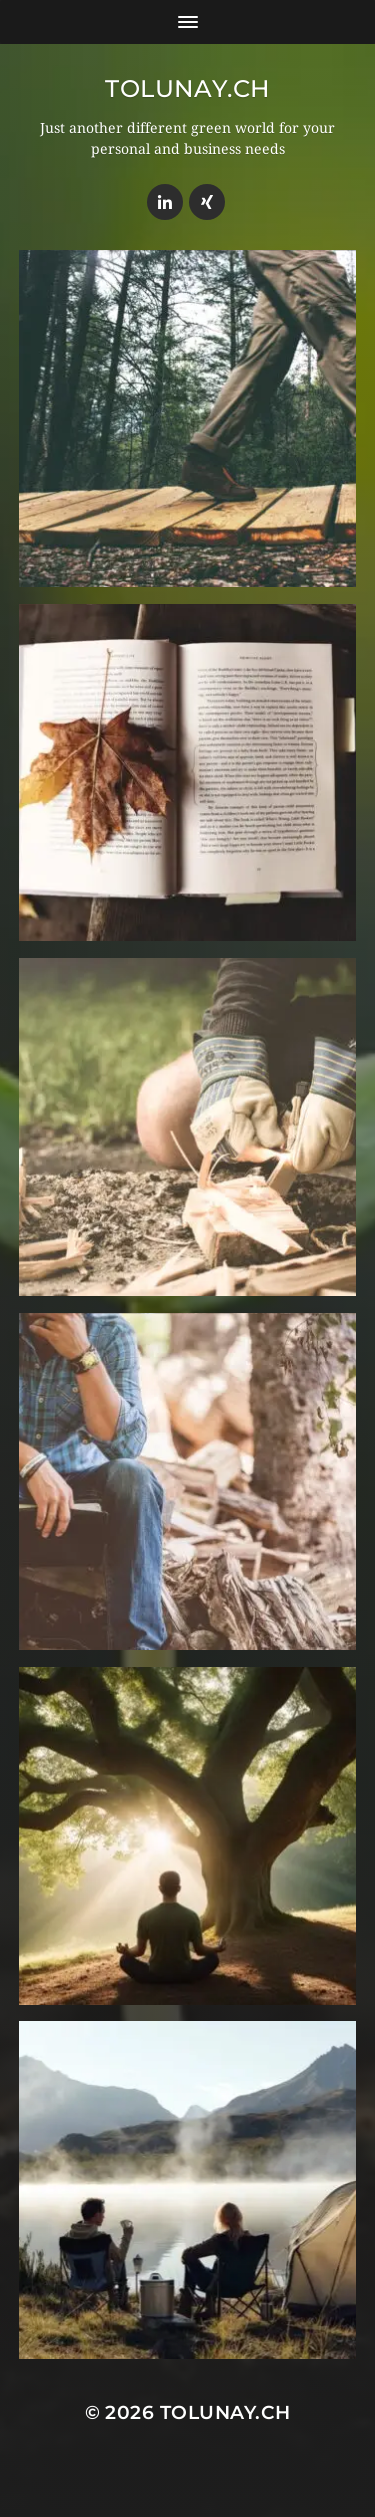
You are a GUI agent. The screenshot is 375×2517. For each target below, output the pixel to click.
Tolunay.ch (187, 88)
